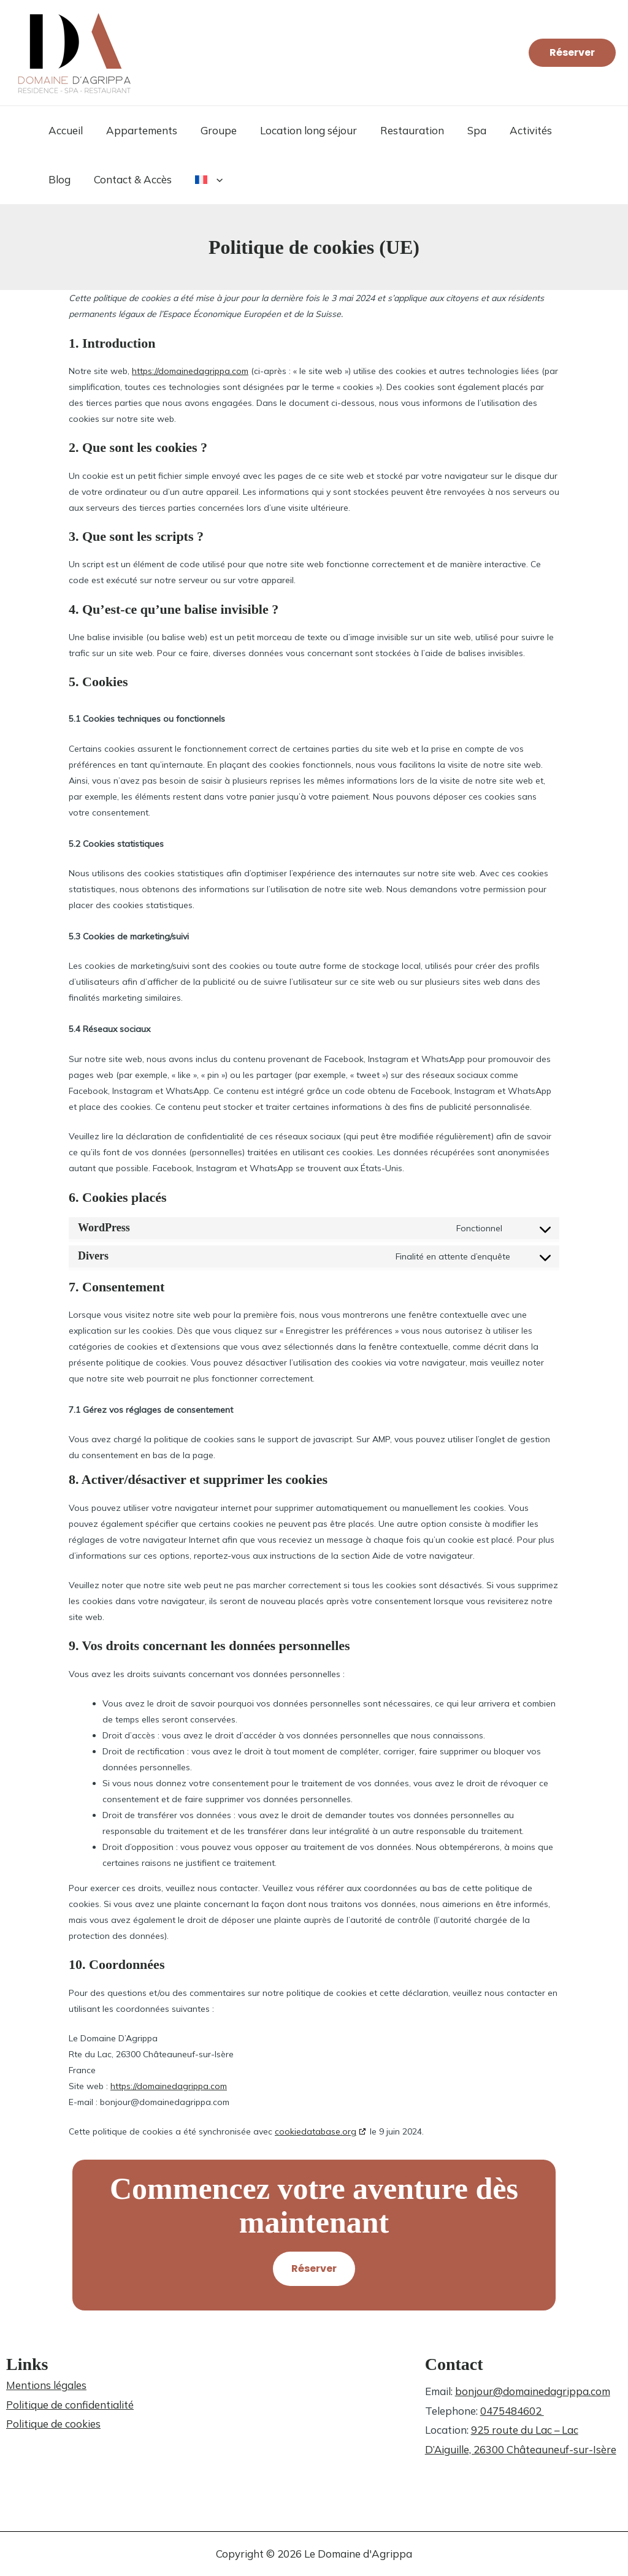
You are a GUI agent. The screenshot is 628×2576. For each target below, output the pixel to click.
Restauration (401, 130)
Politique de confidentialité (70, 2404)
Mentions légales (46, 2385)
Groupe (212, 130)
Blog (568, 130)
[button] (572, 53)
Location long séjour (299, 130)
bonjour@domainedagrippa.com (532, 2391)
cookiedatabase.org (315, 2131)
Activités (515, 130)
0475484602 (512, 2410)
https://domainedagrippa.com (190, 370)
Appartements (138, 130)
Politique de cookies (53, 2423)
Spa (463, 130)
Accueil (64, 130)
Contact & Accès (86, 179)
